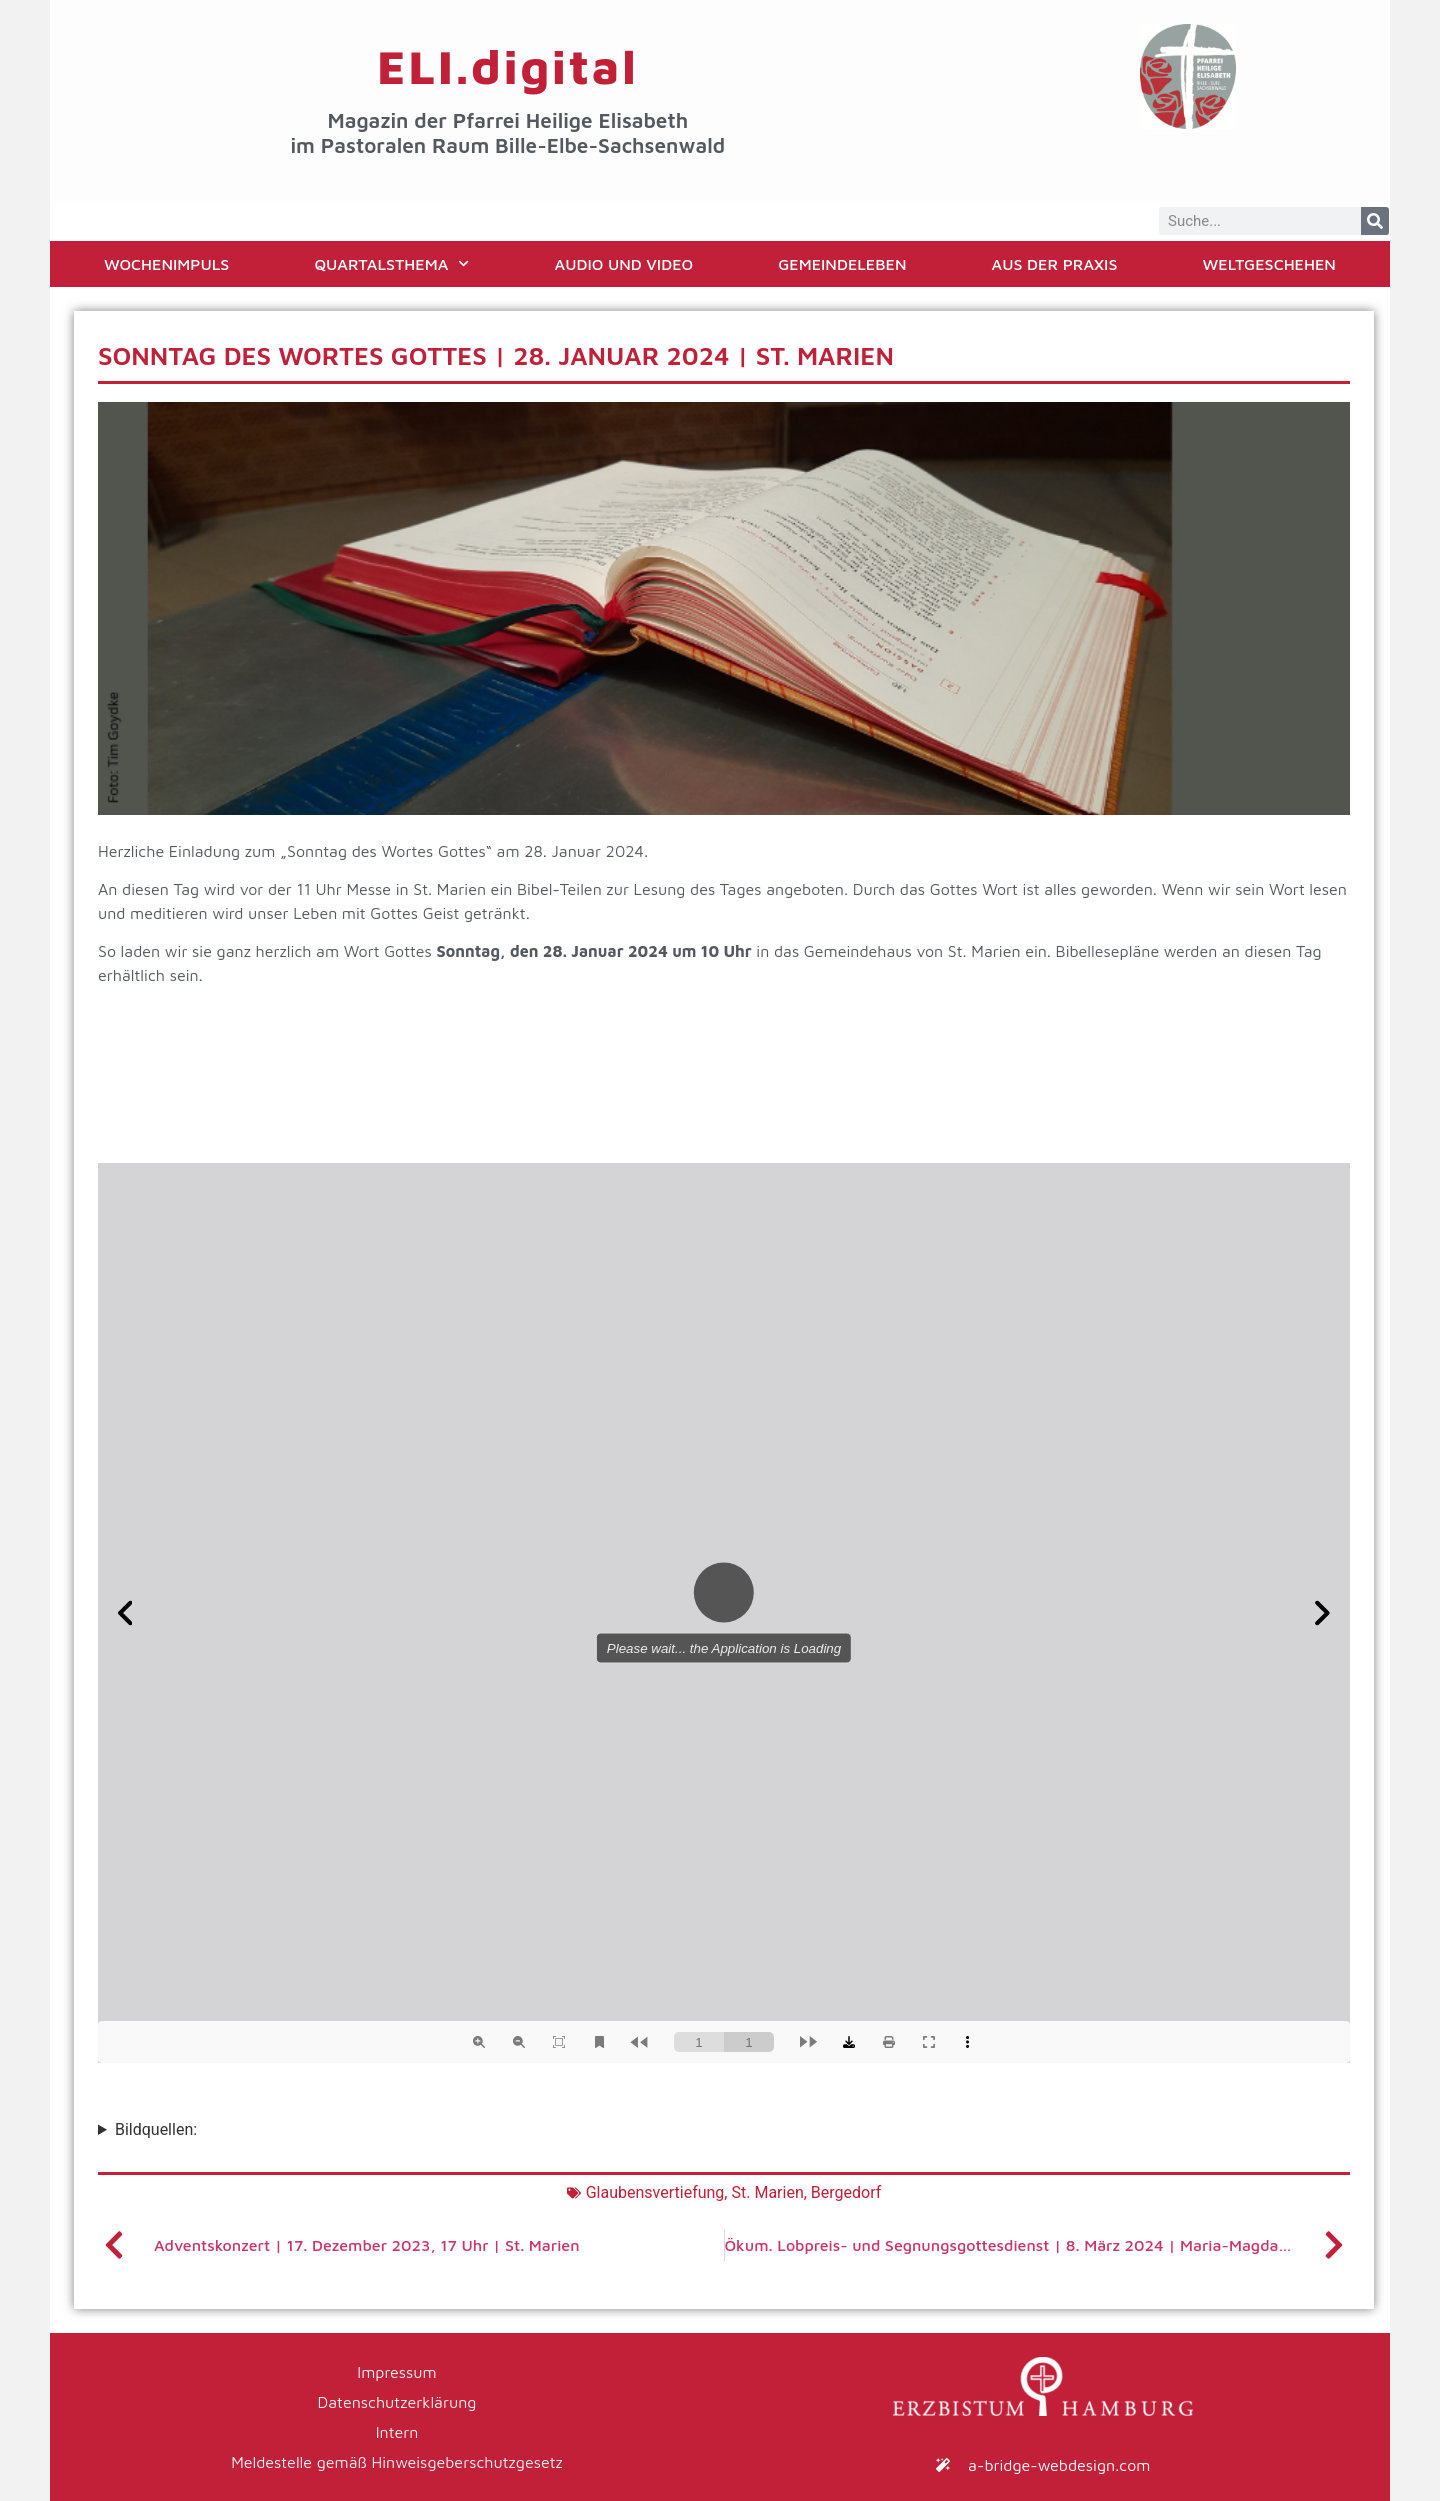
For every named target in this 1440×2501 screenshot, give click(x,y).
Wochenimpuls (166, 264)
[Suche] (1375, 221)
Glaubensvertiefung (655, 2192)
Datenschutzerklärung (397, 2402)
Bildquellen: (156, 2129)
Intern (397, 2432)
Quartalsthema (391, 263)
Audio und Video (624, 264)
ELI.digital (508, 66)
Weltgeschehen (1269, 264)
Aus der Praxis (1055, 264)
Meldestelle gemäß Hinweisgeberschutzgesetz (397, 2462)
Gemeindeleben (842, 264)
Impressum (396, 2372)
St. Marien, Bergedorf (806, 2192)
